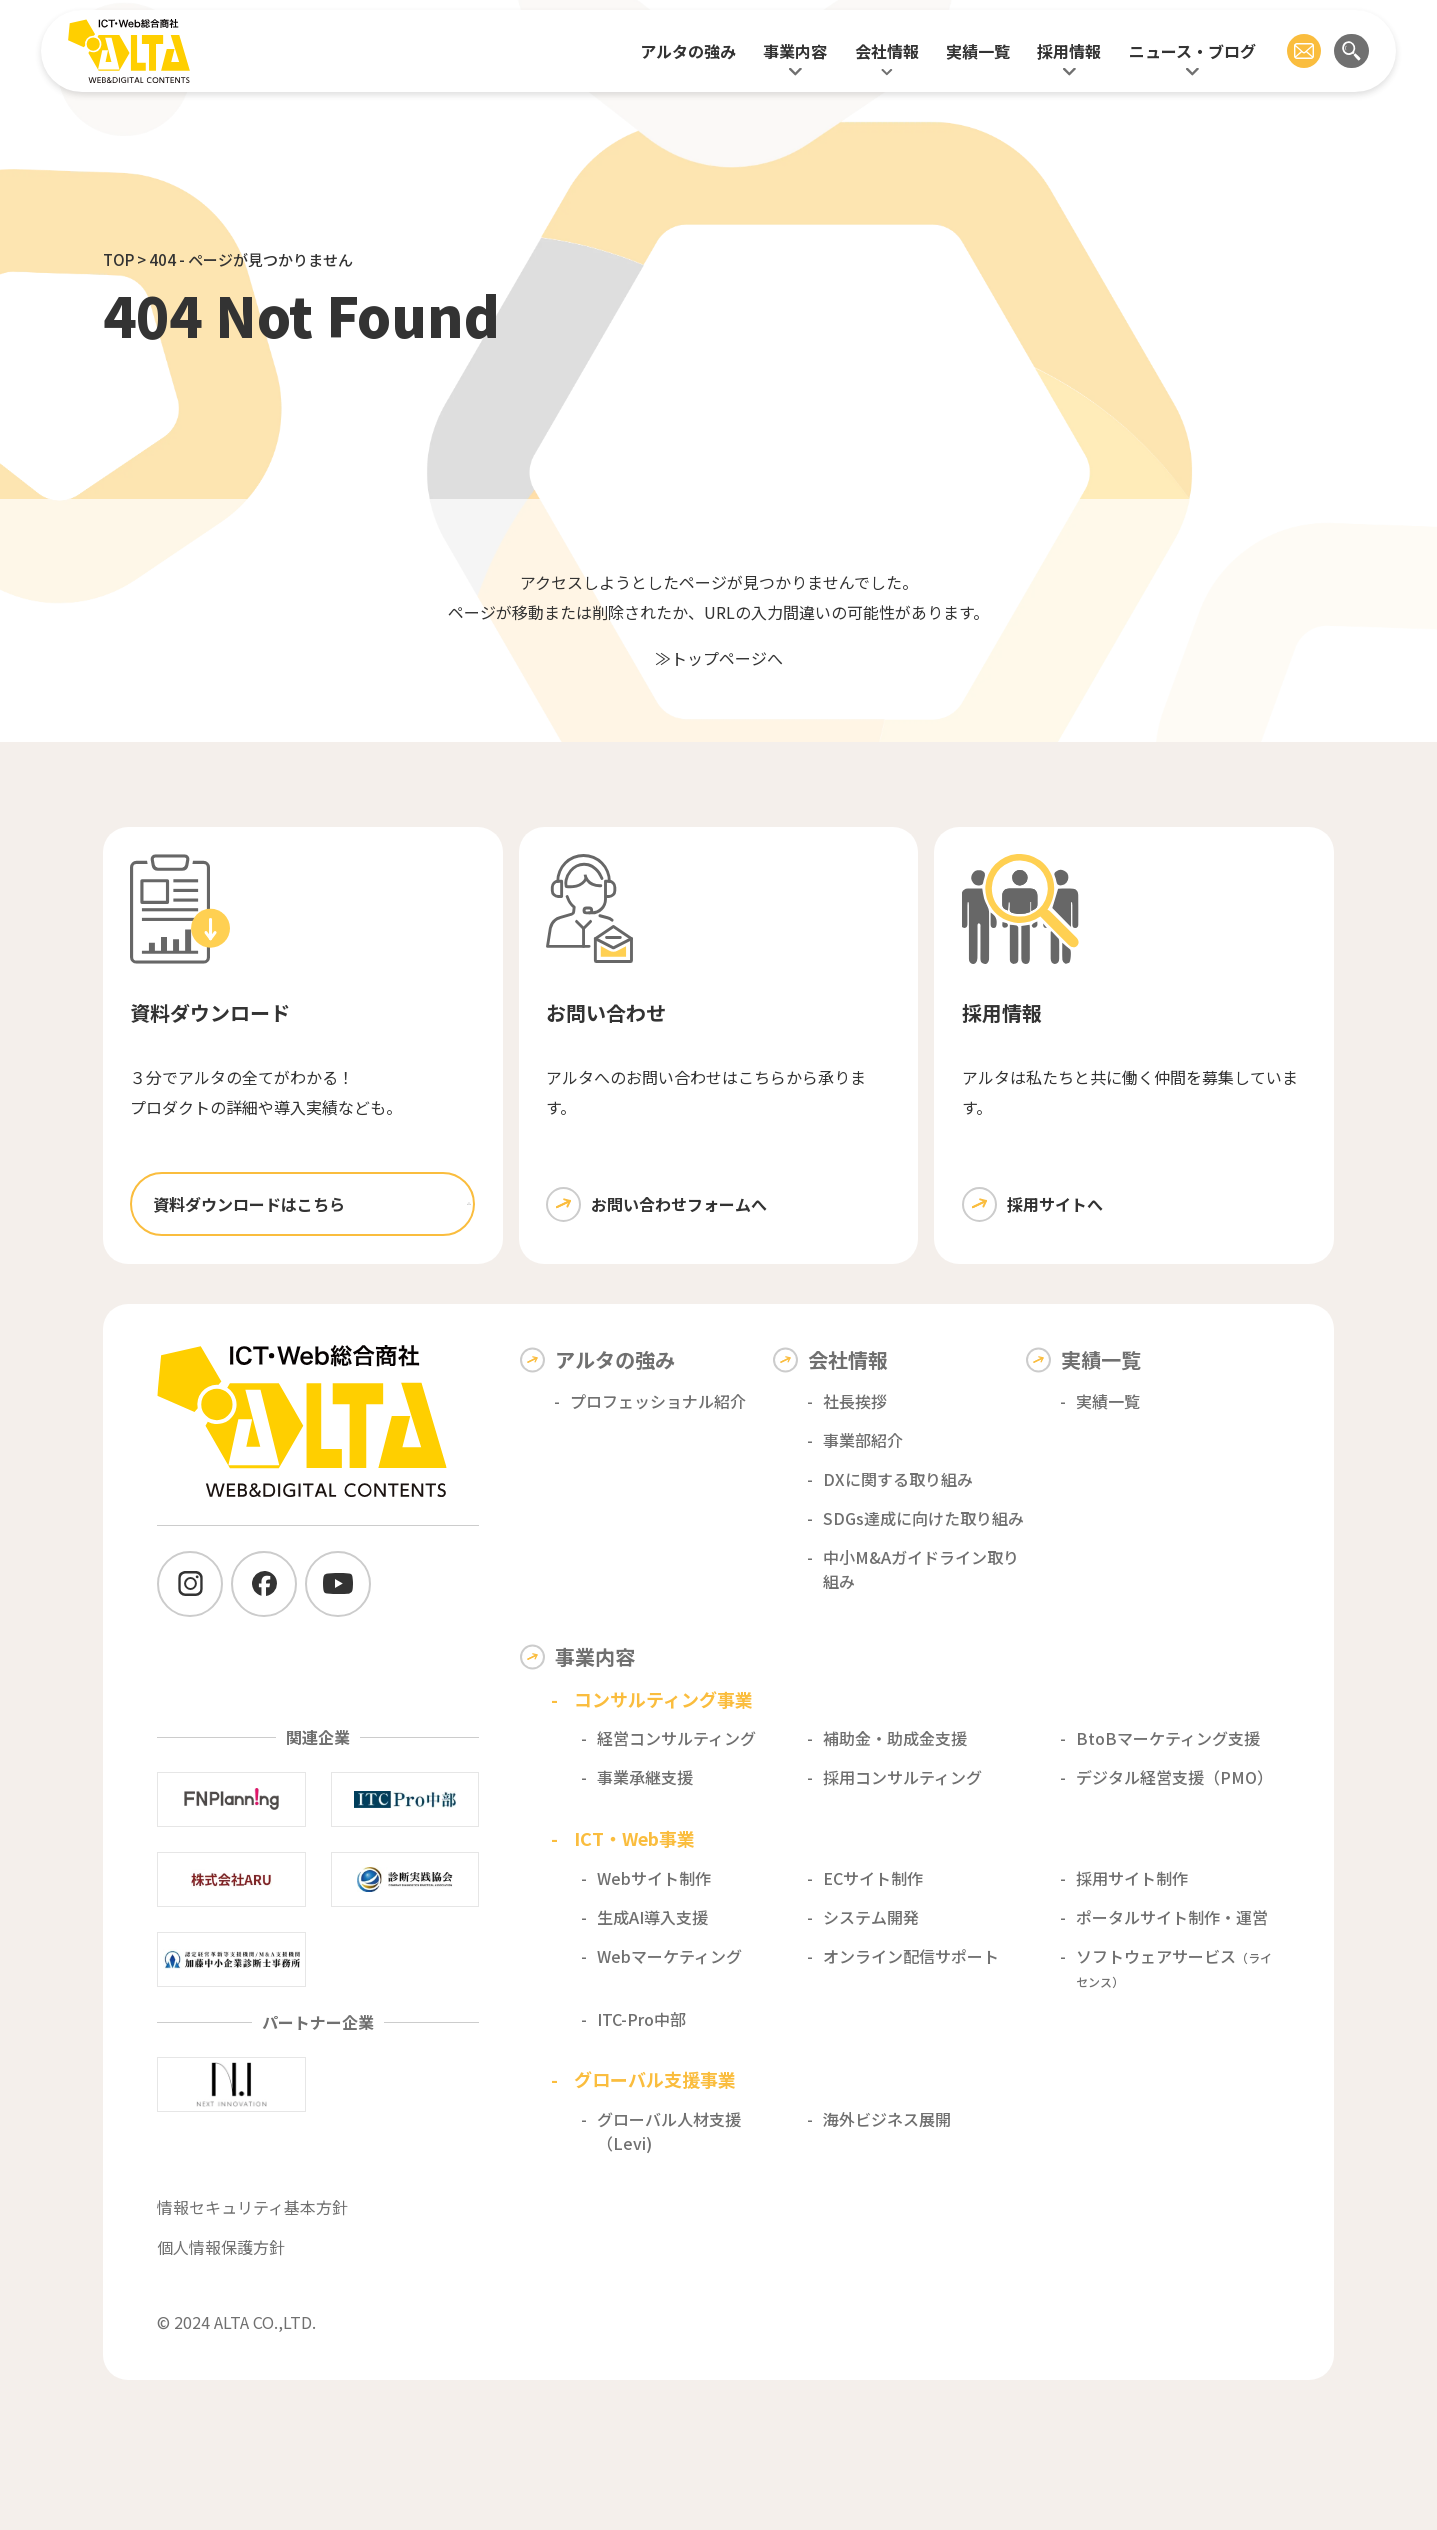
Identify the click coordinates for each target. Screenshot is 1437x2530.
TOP (118, 259)
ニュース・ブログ (1192, 51)
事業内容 (795, 51)
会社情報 (887, 51)
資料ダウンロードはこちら (249, 1204)
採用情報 (1069, 51)
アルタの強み (688, 51)
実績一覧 (978, 51)
